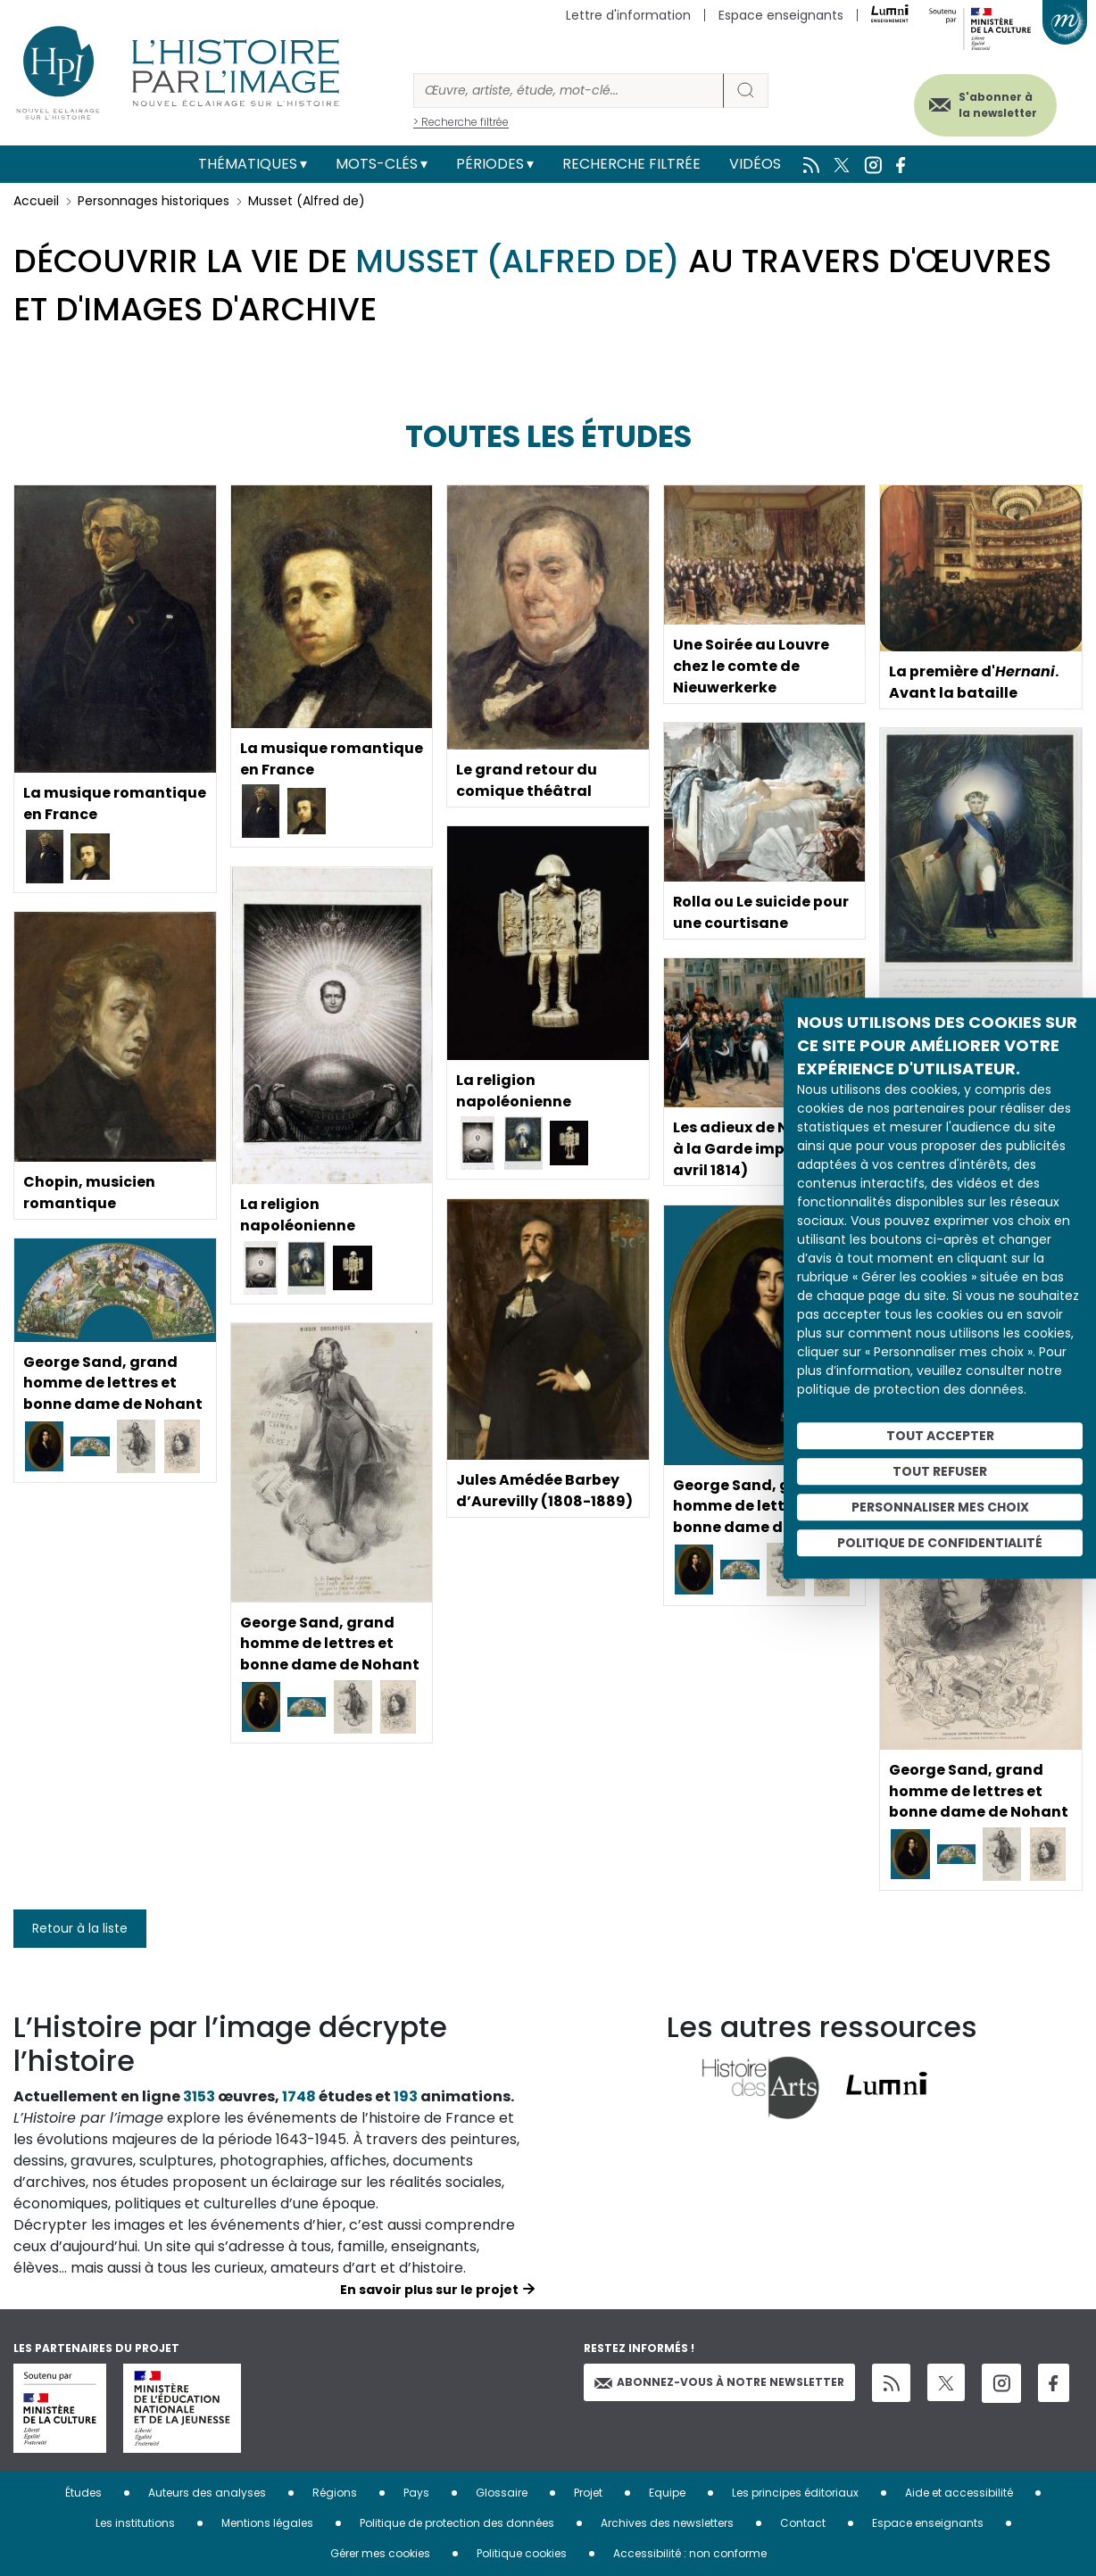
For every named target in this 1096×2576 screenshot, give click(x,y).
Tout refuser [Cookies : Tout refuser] (940, 1471)
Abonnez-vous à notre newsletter (719, 2382)
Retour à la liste (80, 1928)
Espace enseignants (780, 15)
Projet (588, 2492)
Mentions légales (267, 2522)
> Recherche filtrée (461, 121)
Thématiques (247, 163)
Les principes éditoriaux (795, 2492)
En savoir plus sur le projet (429, 2290)
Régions (334, 2492)
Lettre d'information (628, 15)
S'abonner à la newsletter (997, 104)
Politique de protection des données (457, 2522)
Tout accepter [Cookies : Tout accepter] (940, 1436)
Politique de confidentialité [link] (939, 1543)
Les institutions (135, 2522)
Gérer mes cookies (380, 2553)
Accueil (36, 201)
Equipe (667, 2492)
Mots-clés (377, 163)
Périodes (490, 163)
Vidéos (755, 163)
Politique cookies (522, 2553)
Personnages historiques (153, 201)
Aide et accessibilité (959, 2492)
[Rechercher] (568, 90)
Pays (416, 2492)
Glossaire (501, 2492)
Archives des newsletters (667, 2522)
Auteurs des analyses (207, 2492)
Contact (803, 2522)
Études (83, 2492)
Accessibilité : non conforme (690, 2553)
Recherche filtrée (631, 163)
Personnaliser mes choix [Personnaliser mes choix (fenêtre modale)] (940, 1507)
